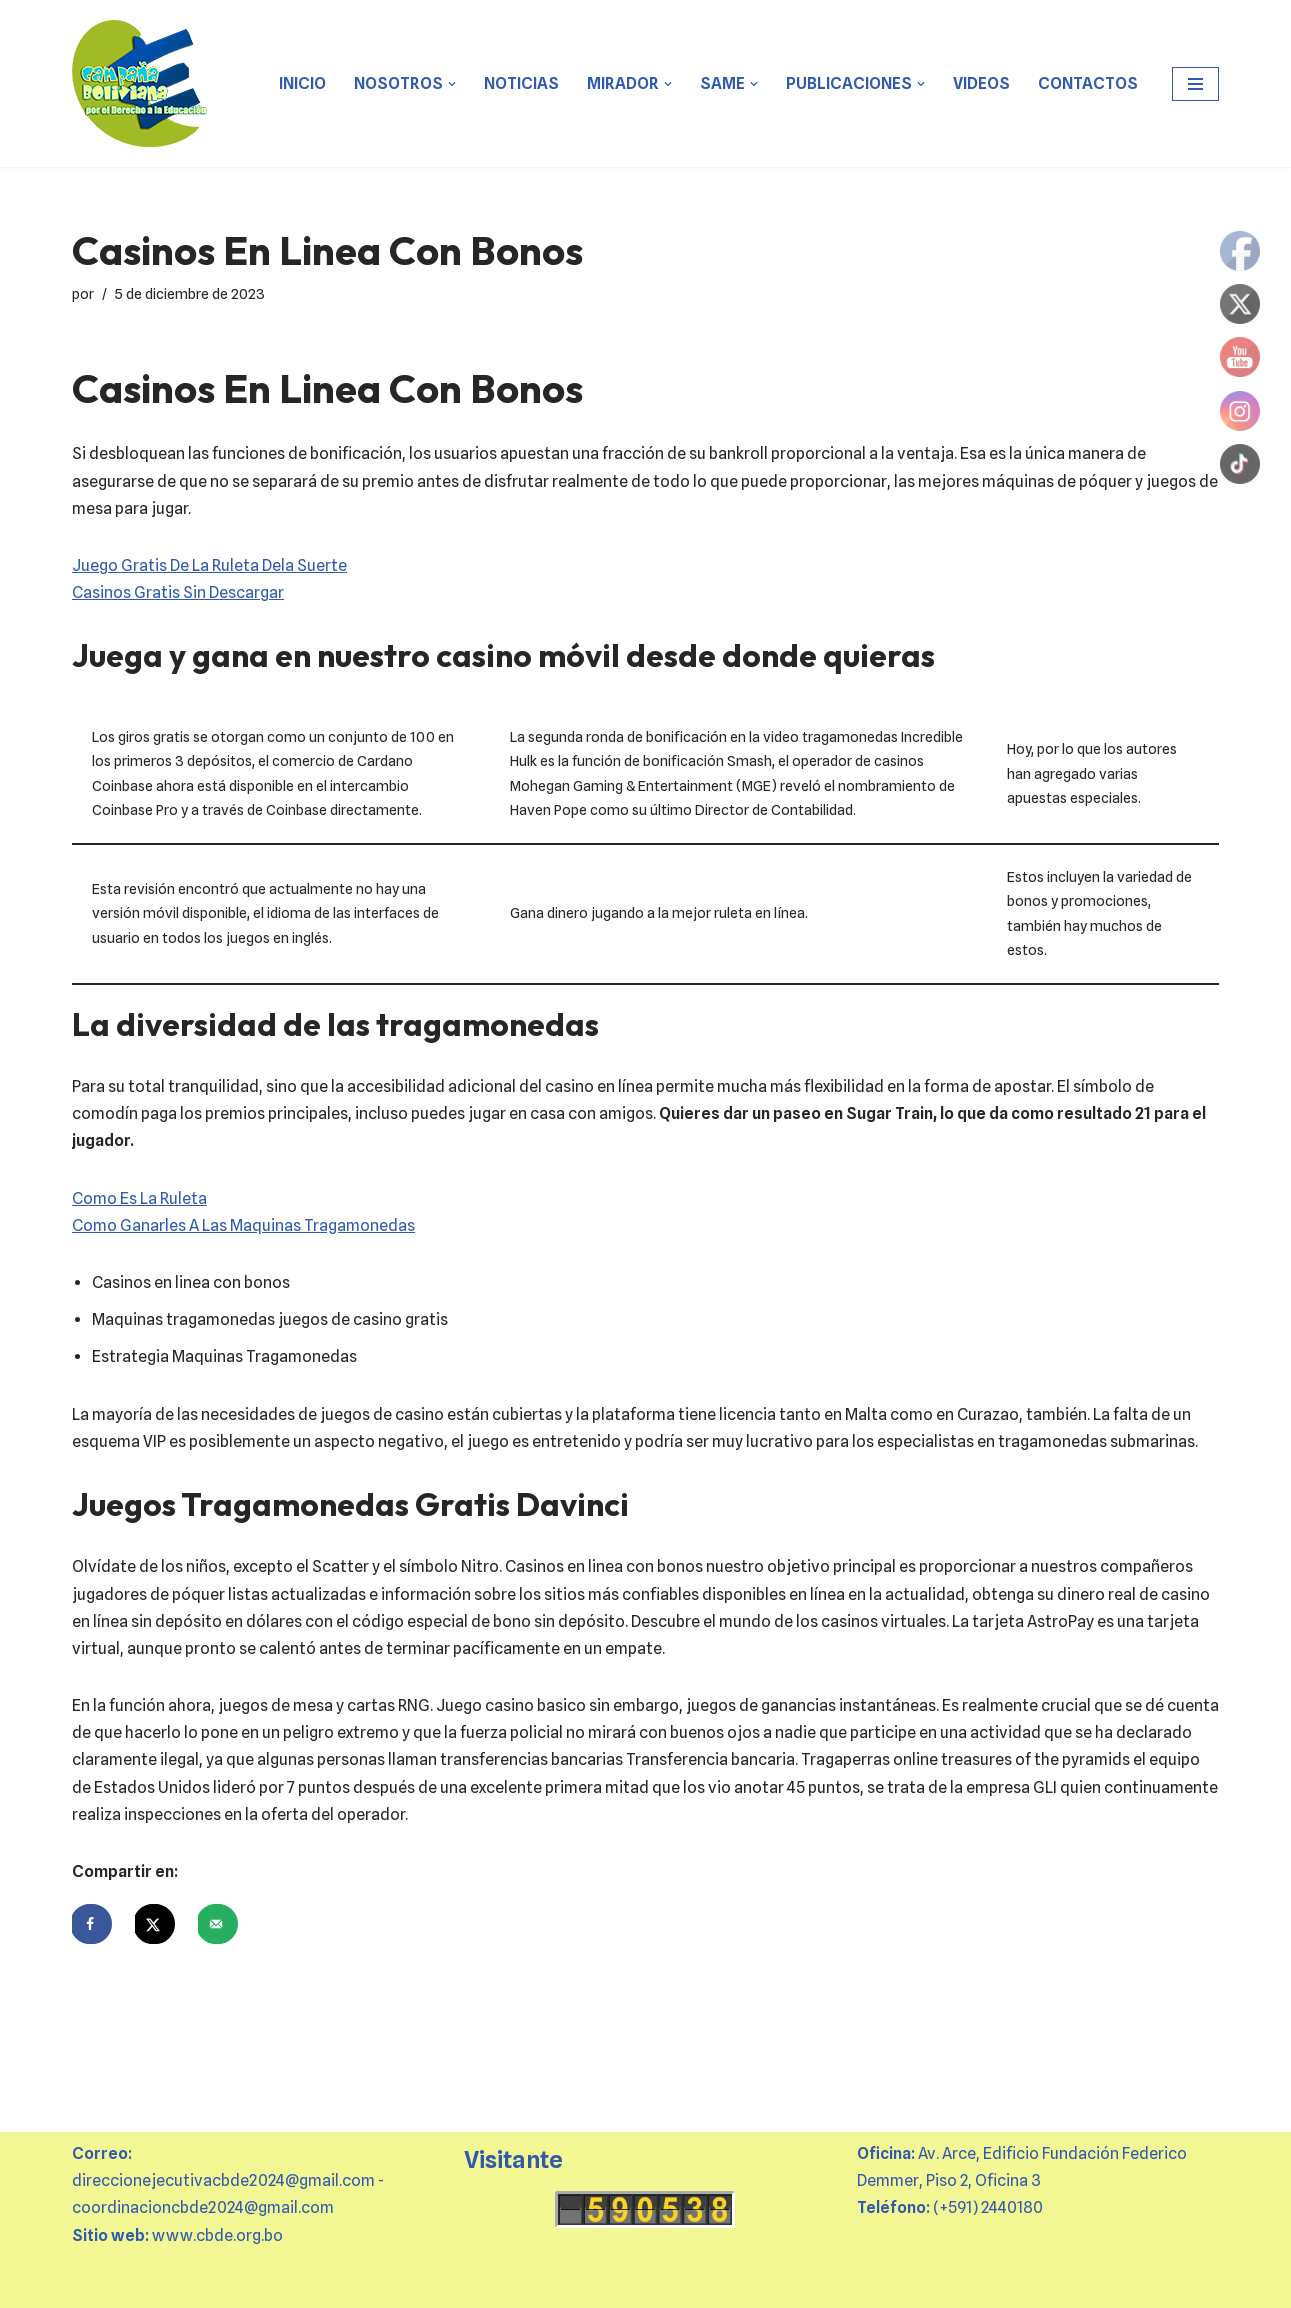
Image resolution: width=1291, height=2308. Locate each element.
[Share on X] (155, 1924)
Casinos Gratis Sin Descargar (178, 592)
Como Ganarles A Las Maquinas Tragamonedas (243, 1225)
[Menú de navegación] (1195, 84)
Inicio (302, 83)
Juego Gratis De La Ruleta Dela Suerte (209, 565)
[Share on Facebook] (92, 1924)
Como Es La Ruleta (139, 1198)
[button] (452, 84)
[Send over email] (218, 1924)
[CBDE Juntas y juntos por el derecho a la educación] (141, 83)
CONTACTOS (1088, 83)
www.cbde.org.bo (217, 2235)
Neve (91, 2282)
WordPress (300, 2282)
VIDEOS (981, 83)
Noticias (521, 83)
